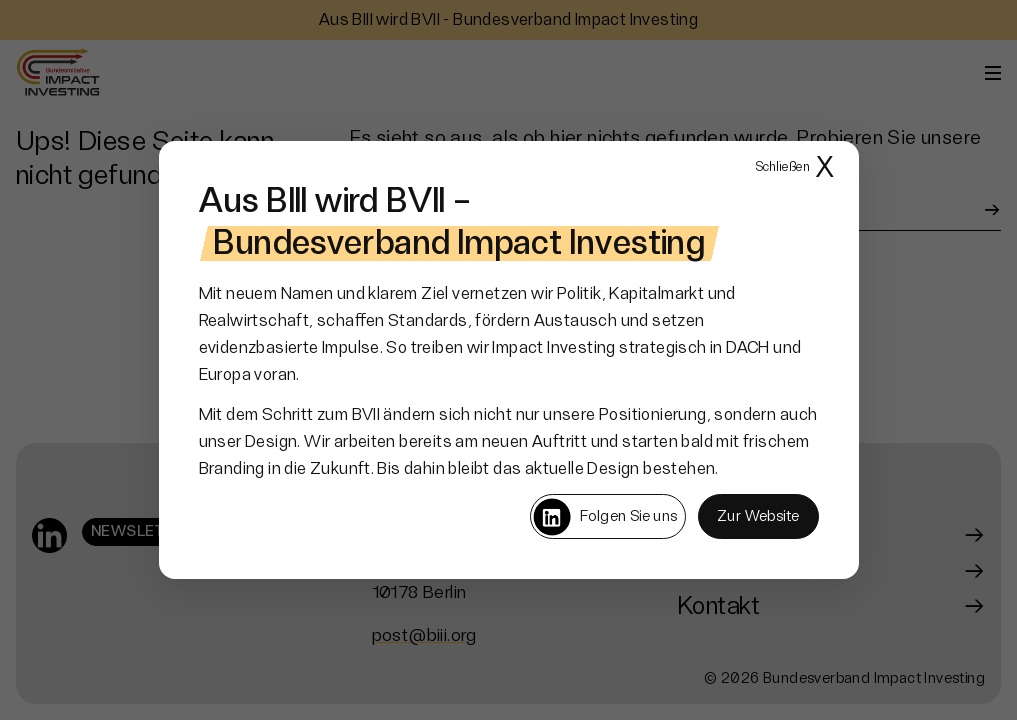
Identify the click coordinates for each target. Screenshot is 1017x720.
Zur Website (758, 516)
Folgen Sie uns (604, 517)
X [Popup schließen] (795, 168)
